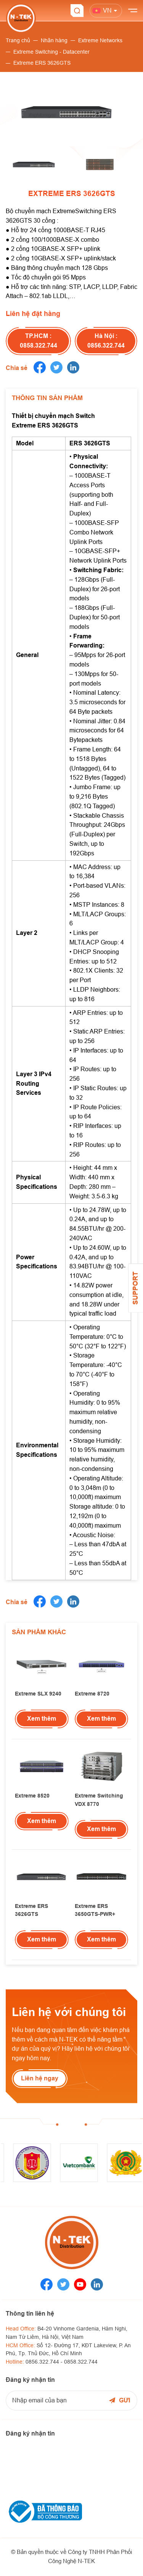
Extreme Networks (100, 40)
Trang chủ (18, 40)
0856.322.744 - (45, 2362)
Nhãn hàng (54, 40)
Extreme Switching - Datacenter (51, 52)
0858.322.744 (81, 2362)
